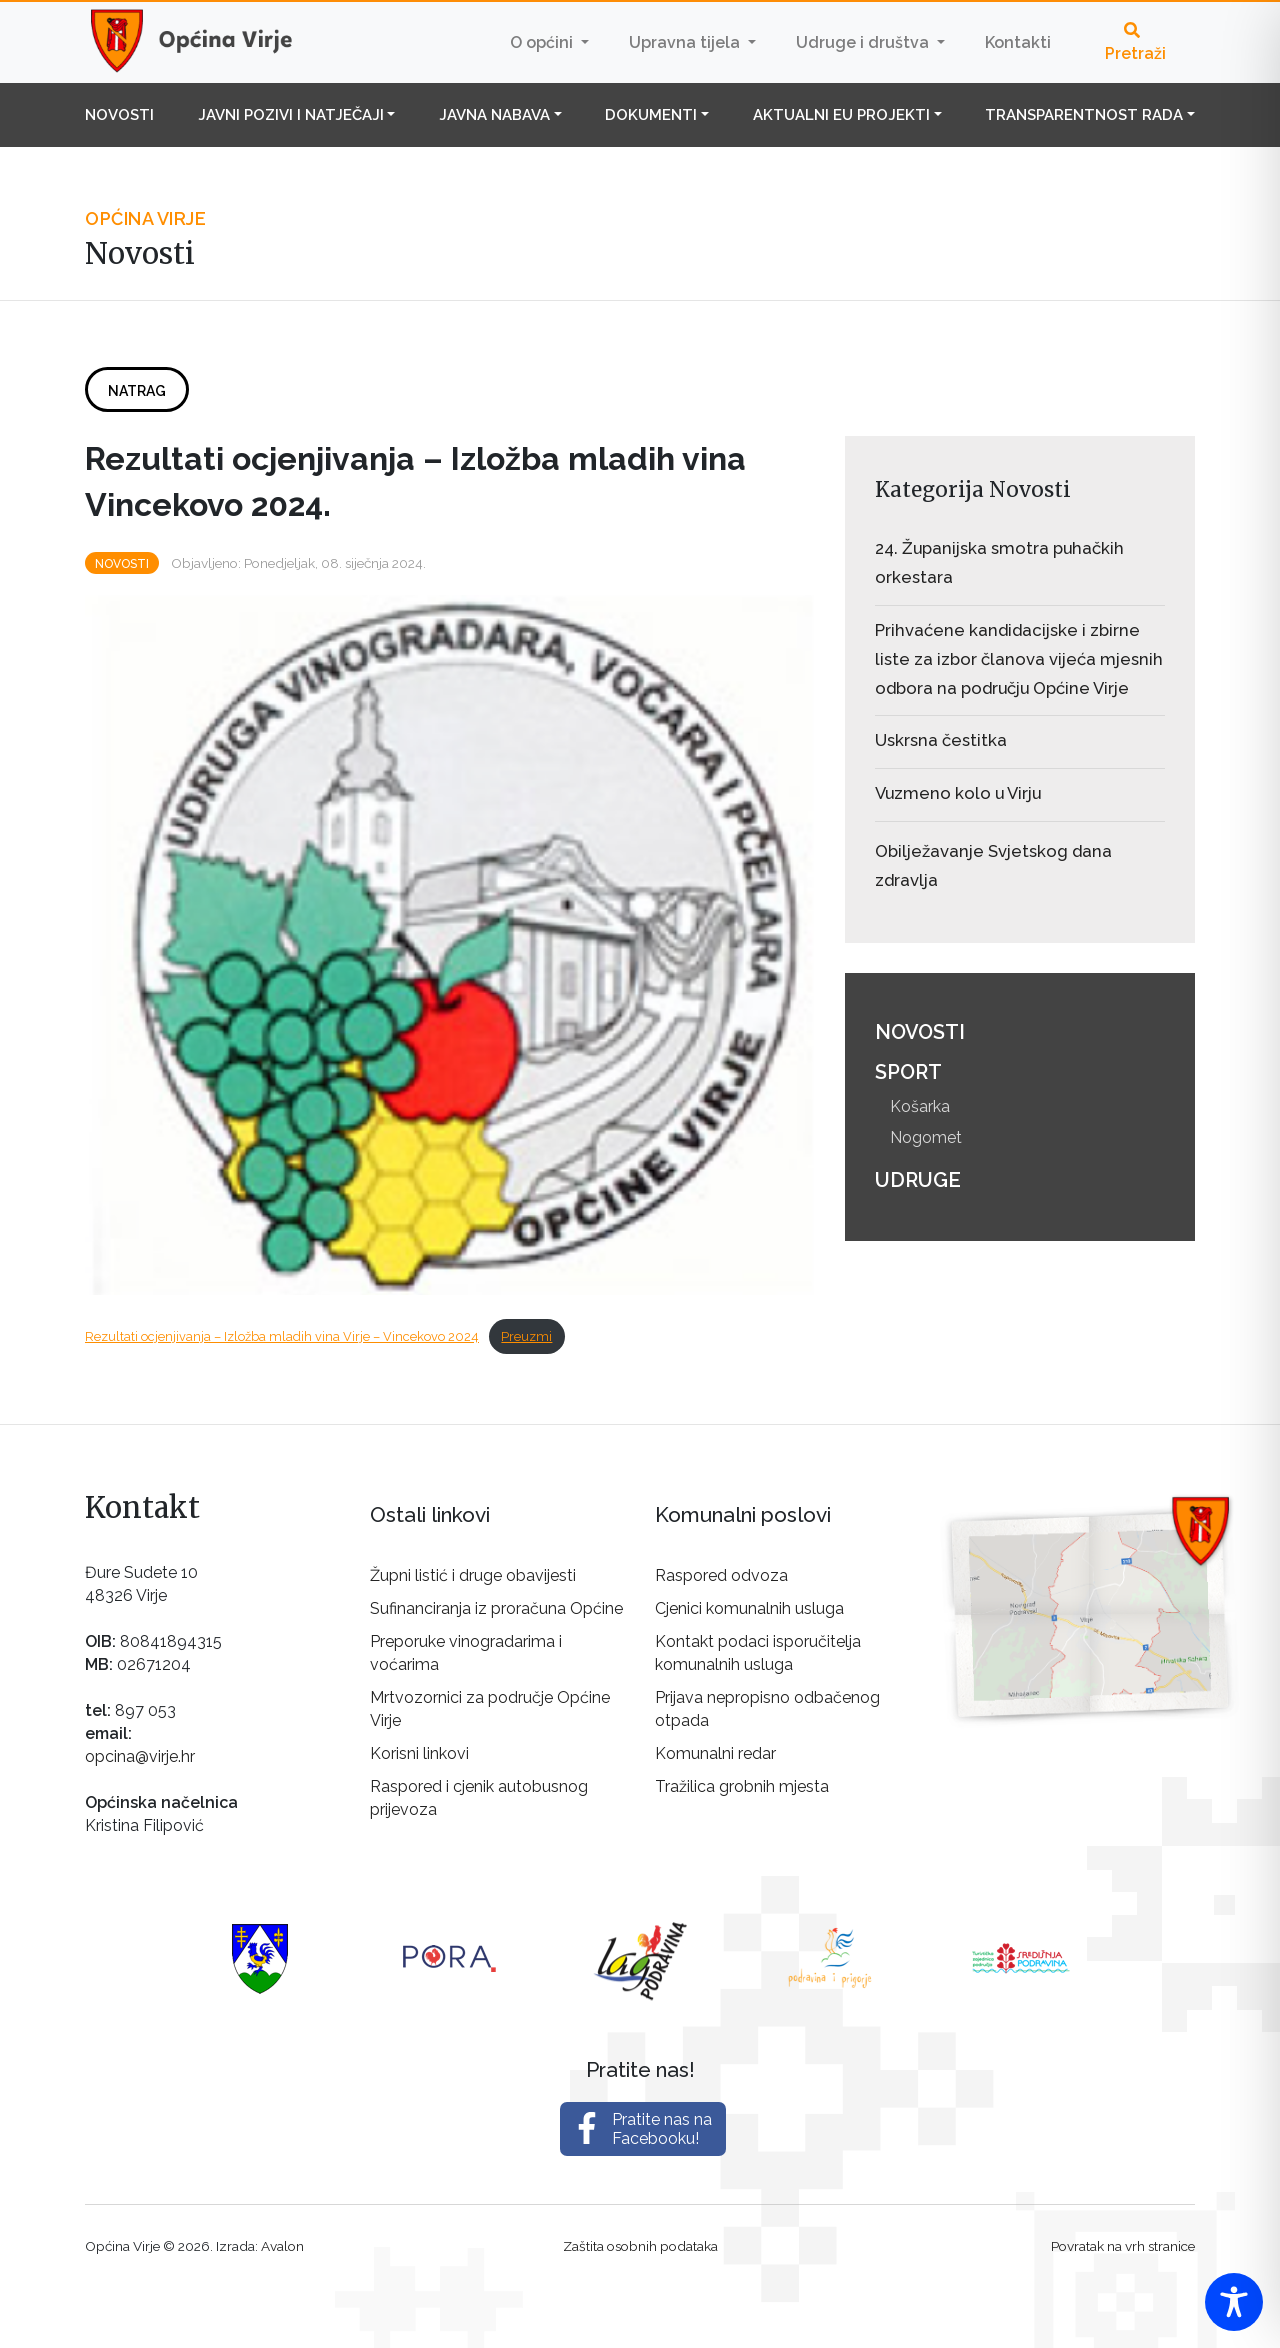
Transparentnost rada (1084, 115)
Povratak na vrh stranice (1123, 2246)
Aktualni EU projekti (841, 115)
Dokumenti (651, 115)
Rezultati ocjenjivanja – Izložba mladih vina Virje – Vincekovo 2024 (282, 1336)
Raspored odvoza (721, 1575)
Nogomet (926, 1137)
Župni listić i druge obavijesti (473, 1575)
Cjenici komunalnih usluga (749, 1608)
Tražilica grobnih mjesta (742, 1786)
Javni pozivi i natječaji (291, 115)
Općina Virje (210, 42)
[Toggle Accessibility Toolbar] (1234, 2302)
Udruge (918, 1180)
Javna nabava (494, 115)
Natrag (137, 391)
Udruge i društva (864, 42)
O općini (543, 42)
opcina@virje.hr (140, 1756)
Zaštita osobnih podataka (640, 2246)
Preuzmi (526, 1336)
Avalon (282, 2246)
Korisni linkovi (419, 1753)
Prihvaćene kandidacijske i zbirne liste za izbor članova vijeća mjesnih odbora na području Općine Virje (1019, 659)
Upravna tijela (686, 42)
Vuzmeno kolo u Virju (958, 793)
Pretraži (1135, 42)
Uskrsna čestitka (941, 740)
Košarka (920, 1106)
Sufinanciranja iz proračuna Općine (496, 1608)
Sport (908, 1072)
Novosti (119, 115)
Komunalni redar (715, 1753)
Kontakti (1018, 42)
